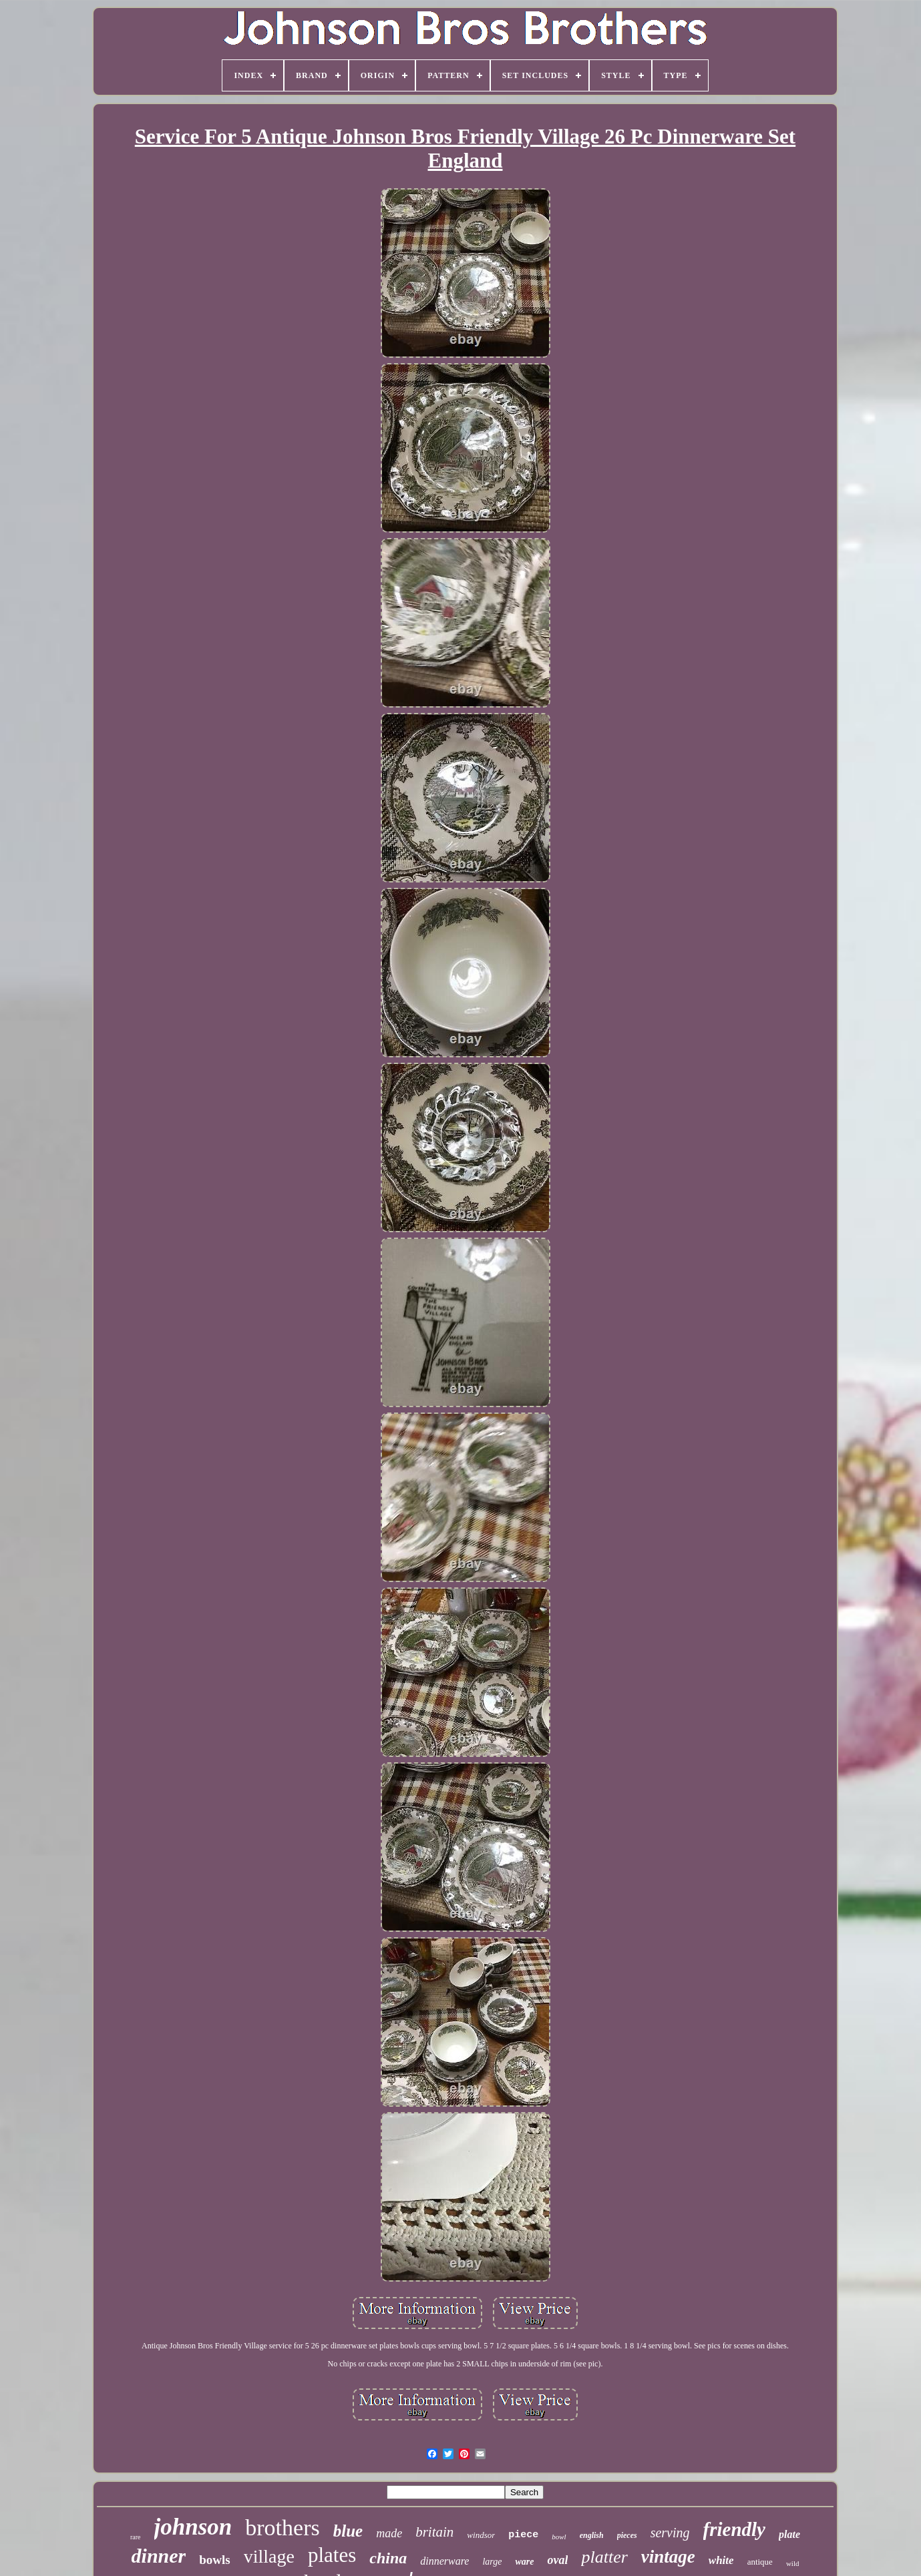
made (389, 2533)
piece (523, 2535)
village (269, 2556)
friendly (734, 2529)
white (721, 2560)
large (492, 2562)
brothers (282, 2527)
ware (524, 2562)
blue (348, 2531)
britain (434, 2532)
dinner (159, 2556)
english (592, 2535)
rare (135, 2537)
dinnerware (444, 2561)
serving (670, 2532)
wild (792, 2563)
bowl (559, 2537)
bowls (214, 2560)
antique (760, 2562)
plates (332, 2555)
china (388, 2558)
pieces (627, 2535)
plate (789, 2534)
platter (604, 2557)
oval (557, 2560)
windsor (481, 2535)
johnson (193, 2527)
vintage (668, 2557)
